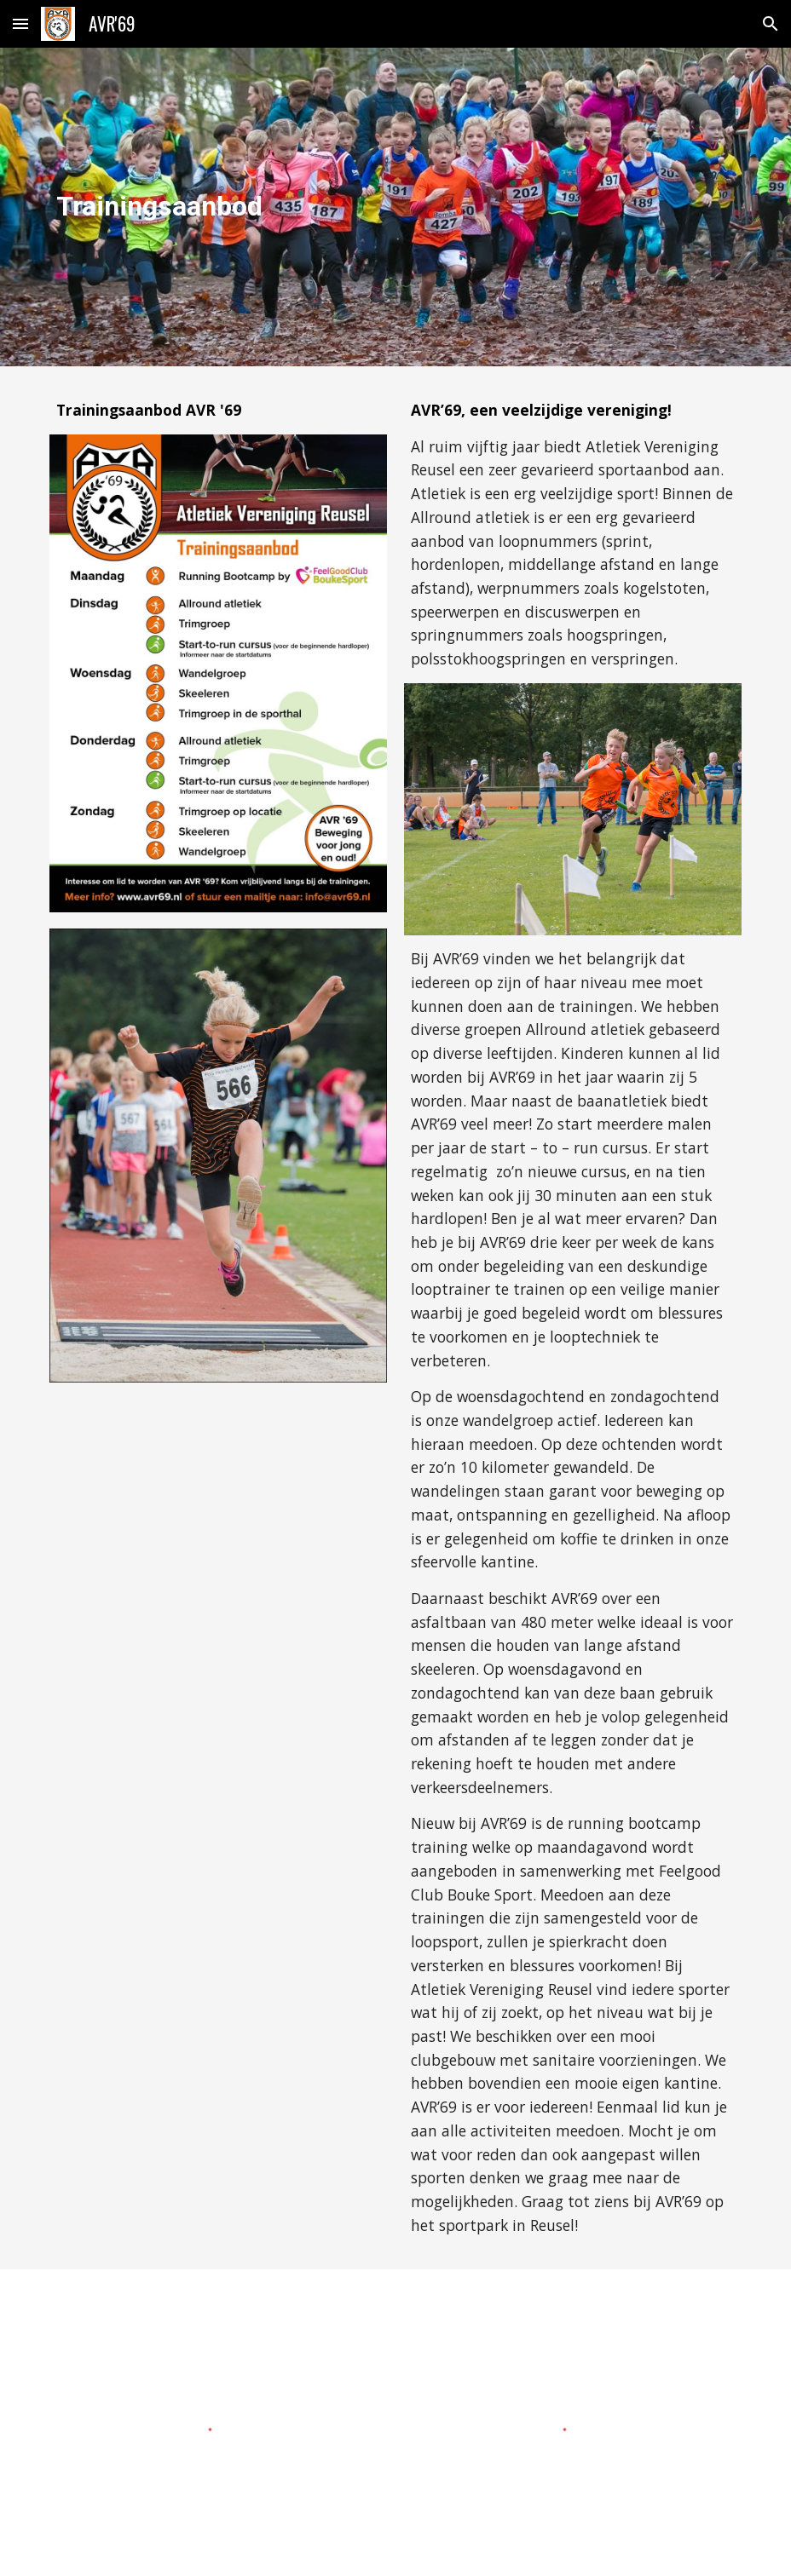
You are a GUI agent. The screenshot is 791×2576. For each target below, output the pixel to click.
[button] (20, 23)
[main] (217, 207)
